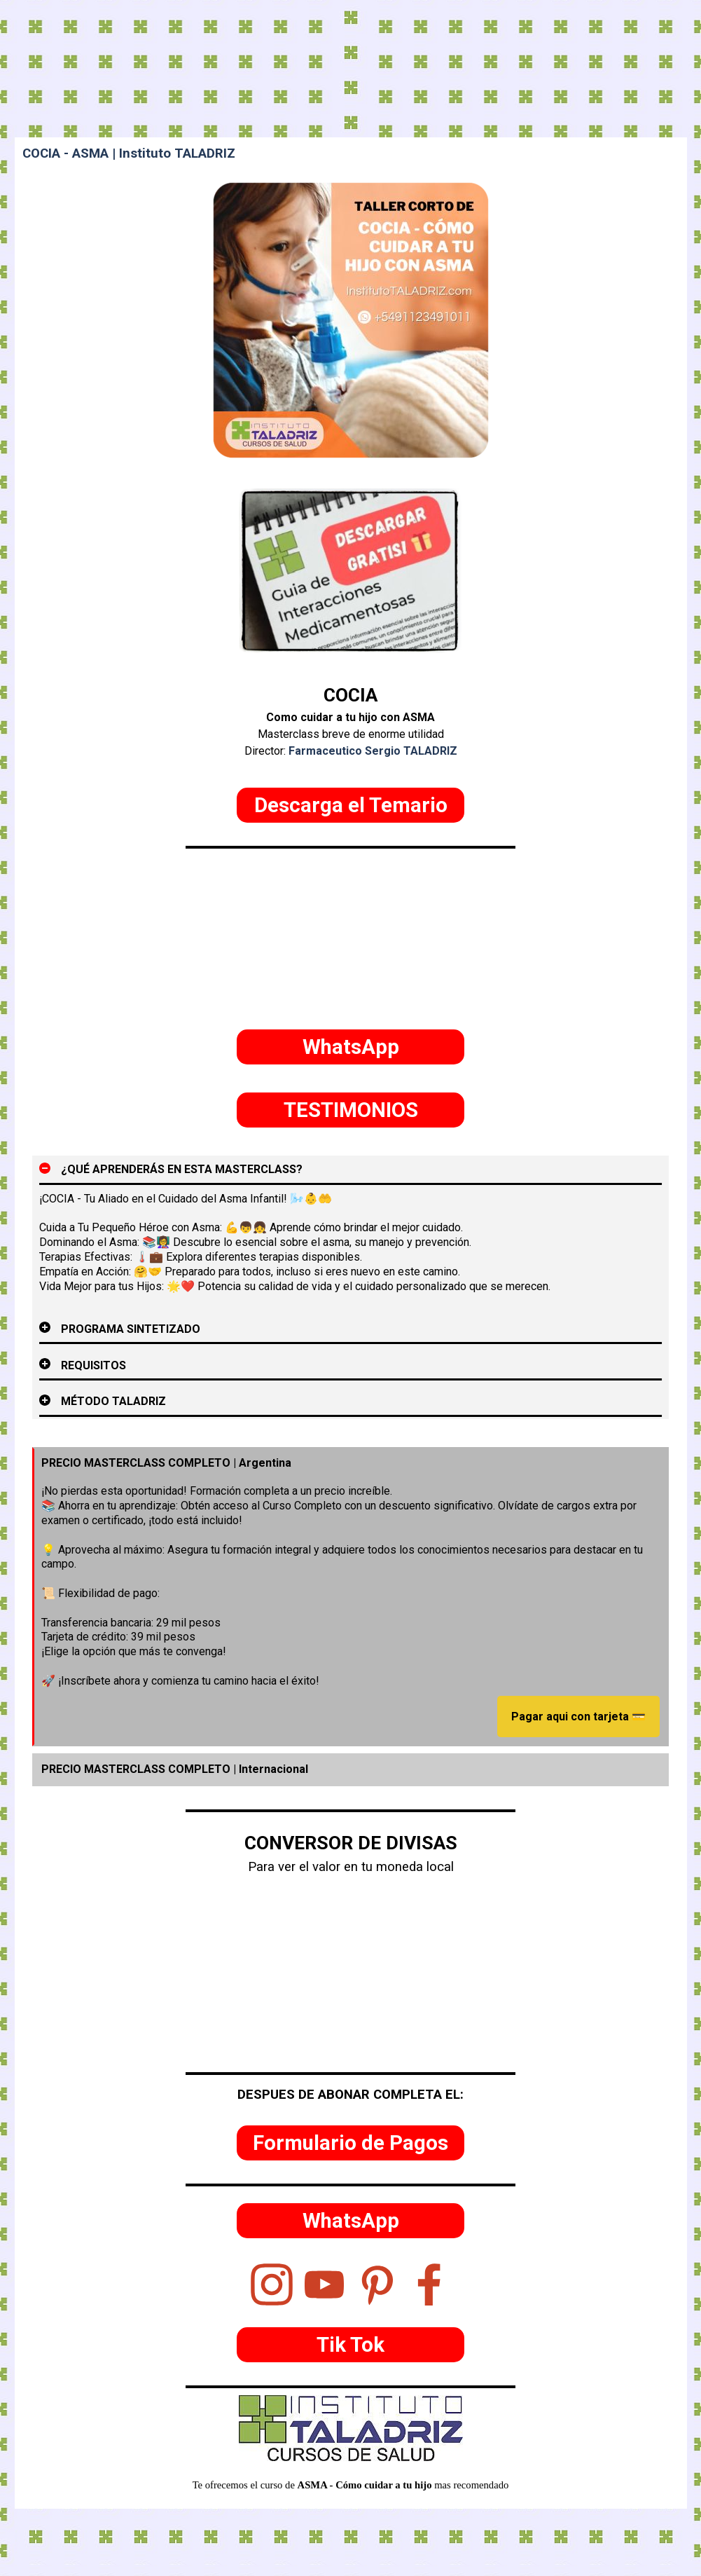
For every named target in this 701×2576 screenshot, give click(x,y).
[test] (350, 805)
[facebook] (429, 2284)
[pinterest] (376, 2284)
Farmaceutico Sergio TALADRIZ (373, 751)
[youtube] (324, 2284)
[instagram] (271, 2284)
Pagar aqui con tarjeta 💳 (578, 1716)
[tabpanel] (350, 720)
